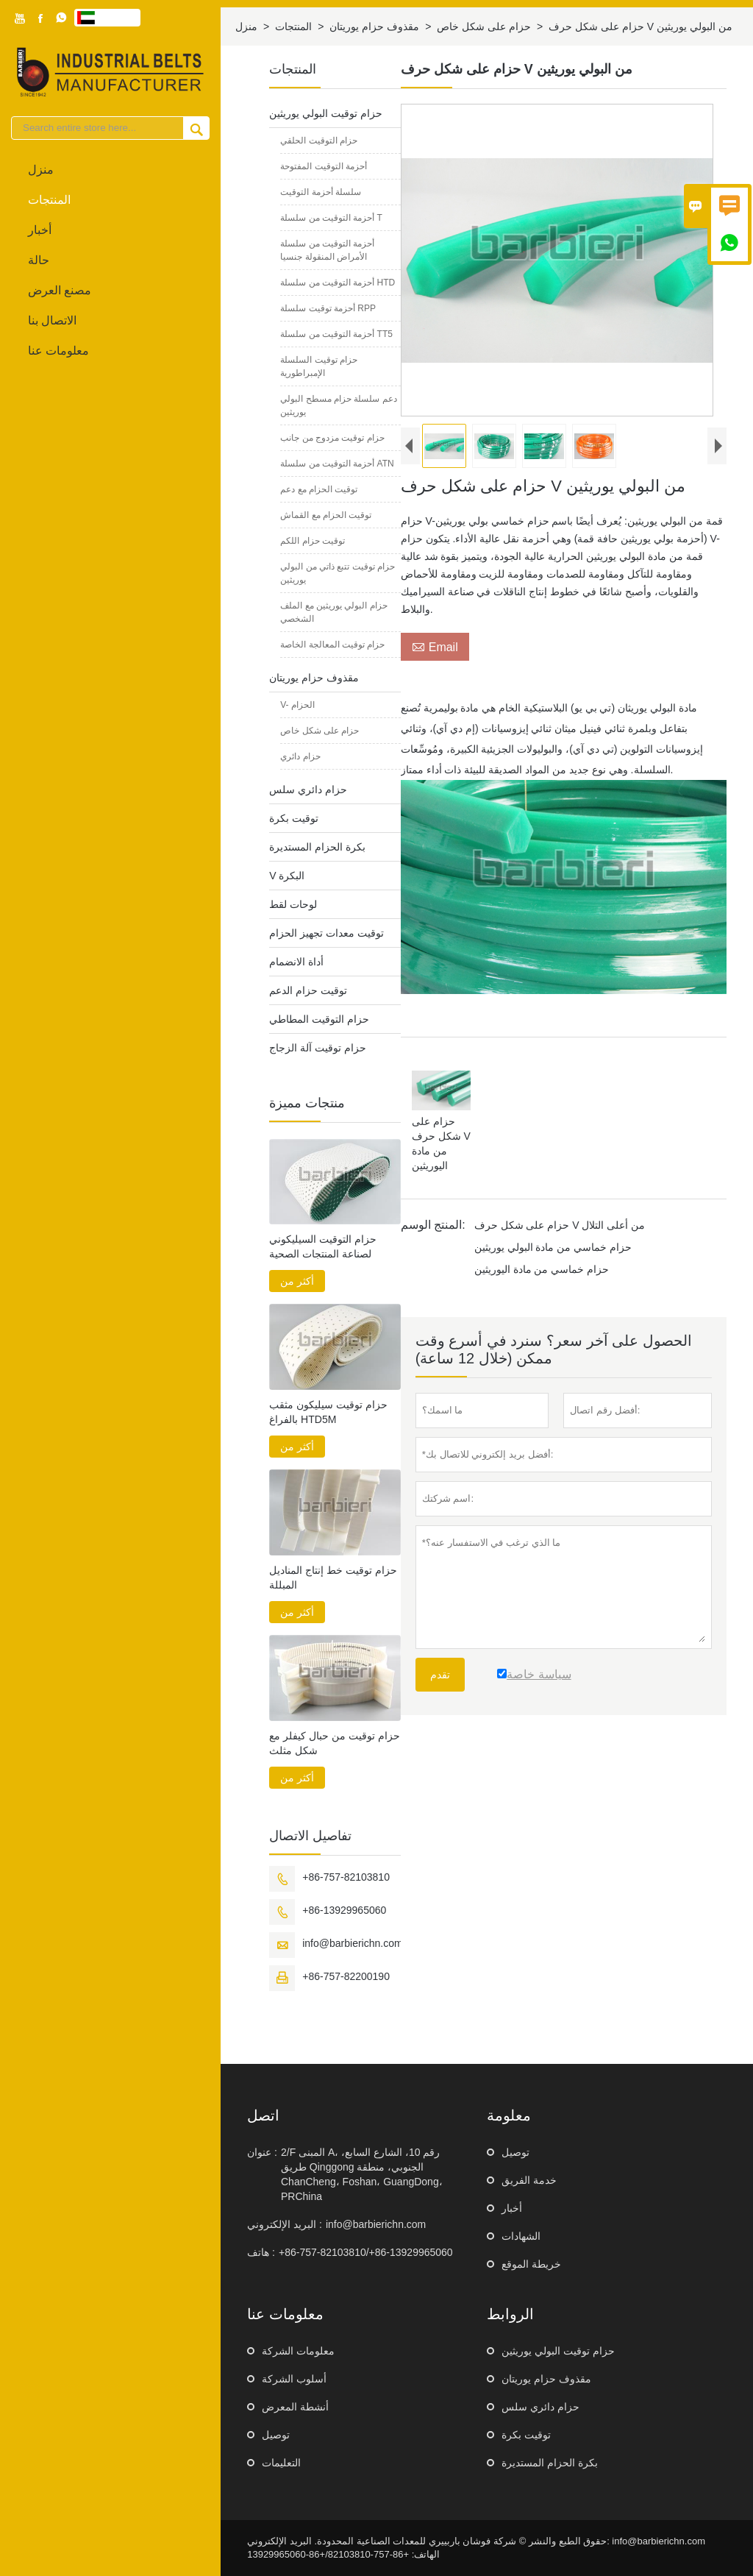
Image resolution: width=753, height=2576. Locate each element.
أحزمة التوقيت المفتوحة (323, 166)
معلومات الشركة (298, 2351)
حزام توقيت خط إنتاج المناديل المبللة (333, 1577)
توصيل (515, 2152)
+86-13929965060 (344, 1910)
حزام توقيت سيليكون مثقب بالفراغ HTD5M (328, 1412)
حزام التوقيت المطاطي (319, 1019)
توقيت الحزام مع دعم (318, 489)
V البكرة (286, 875)
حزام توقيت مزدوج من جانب (332, 438)
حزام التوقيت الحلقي (318, 140)
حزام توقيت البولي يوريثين (325, 113)
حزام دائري (300, 756)
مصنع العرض (59, 290)
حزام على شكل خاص (484, 26)
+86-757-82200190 (346, 1976)
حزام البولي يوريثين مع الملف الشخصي (333, 612)
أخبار (39, 230)
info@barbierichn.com (352, 1943)
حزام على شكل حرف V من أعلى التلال (560, 1239)
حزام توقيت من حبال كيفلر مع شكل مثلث (334, 1743)
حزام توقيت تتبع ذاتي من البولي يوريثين (337, 573)
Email (435, 661)
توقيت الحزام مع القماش (325, 515)
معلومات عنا (58, 350)
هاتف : (261, 2252)
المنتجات (49, 200)
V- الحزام (297, 705)
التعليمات (281, 2463)
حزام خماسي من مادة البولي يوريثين (553, 1261)
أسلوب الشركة (294, 2379)
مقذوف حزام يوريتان (374, 26)
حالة (38, 260)
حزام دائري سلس (308, 789)
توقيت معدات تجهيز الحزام (326, 933)
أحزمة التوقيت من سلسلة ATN (336, 463)
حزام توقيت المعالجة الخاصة (332, 644)
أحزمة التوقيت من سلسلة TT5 (336, 334)
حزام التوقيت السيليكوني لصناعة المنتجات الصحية (322, 1246)
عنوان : (262, 2152)
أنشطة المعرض (295, 2407)
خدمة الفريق (529, 2180)
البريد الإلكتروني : (284, 2224)
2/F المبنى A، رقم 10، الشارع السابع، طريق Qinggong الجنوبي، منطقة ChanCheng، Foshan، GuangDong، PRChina (362, 2174)
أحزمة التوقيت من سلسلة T (331, 218)
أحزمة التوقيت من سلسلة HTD (337, 282)
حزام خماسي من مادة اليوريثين (542, 1283)
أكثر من (297, 1281)
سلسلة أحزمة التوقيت (320, 192)
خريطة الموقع (531, 2264)
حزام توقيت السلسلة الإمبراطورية (318, 366)
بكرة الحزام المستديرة (317, 847)
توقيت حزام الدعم (308, 990)
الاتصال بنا (52, 320)
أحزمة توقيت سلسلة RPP (328, 308)
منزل (41, 169)
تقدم (440, 1689)
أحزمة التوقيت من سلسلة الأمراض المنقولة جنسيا (327, 250)
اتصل (263, 2115)
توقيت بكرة (293, 818)
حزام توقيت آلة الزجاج (317, 1048)
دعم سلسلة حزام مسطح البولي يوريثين (338, 405)
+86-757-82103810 (346, 1877)
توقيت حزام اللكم (312, 541)
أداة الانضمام (296, 962)
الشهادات (521, 2236)
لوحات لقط (293, 904)
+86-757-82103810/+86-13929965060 (366, 2252)
